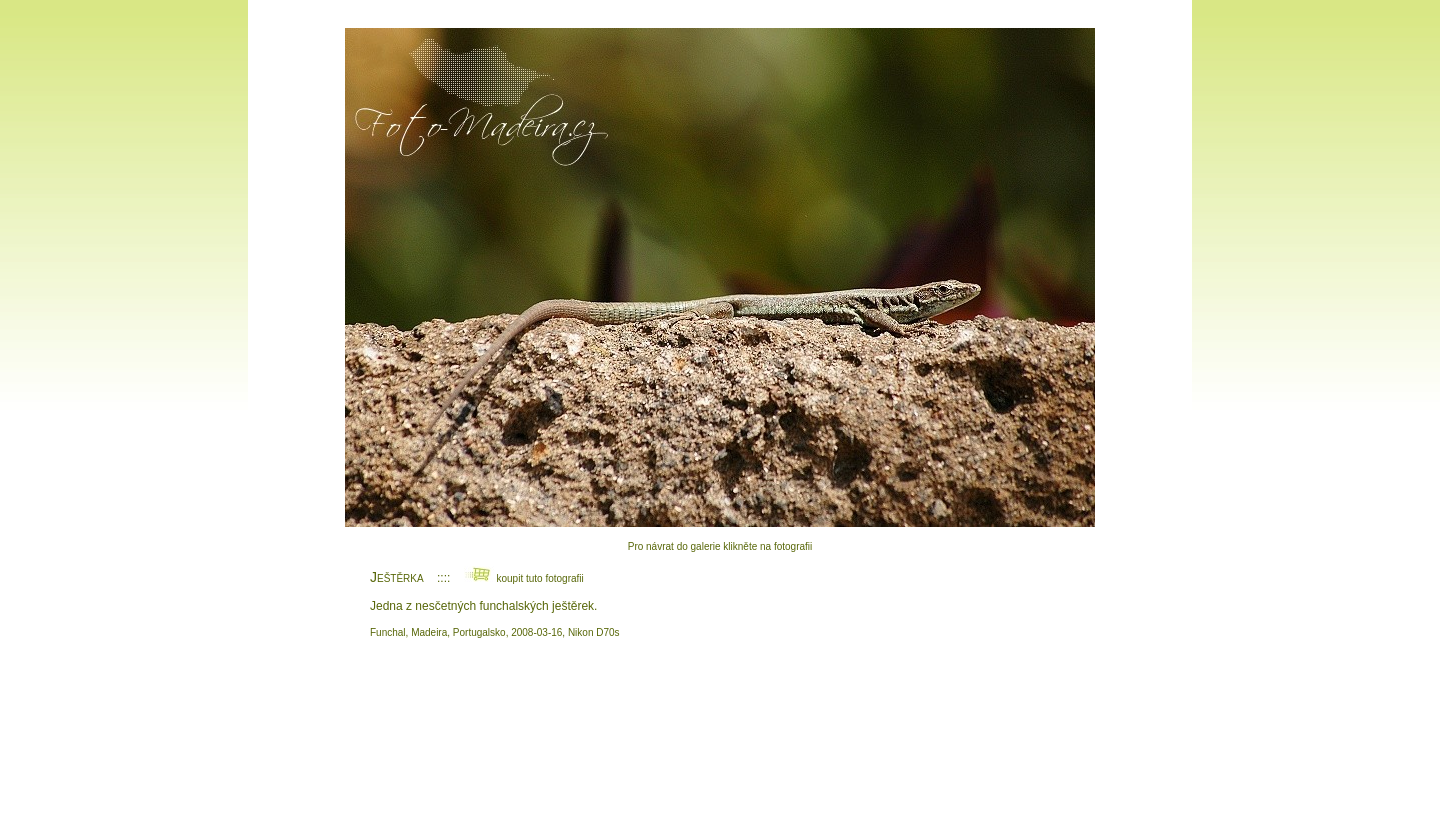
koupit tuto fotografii (524, 578)
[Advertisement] (720, 725)
